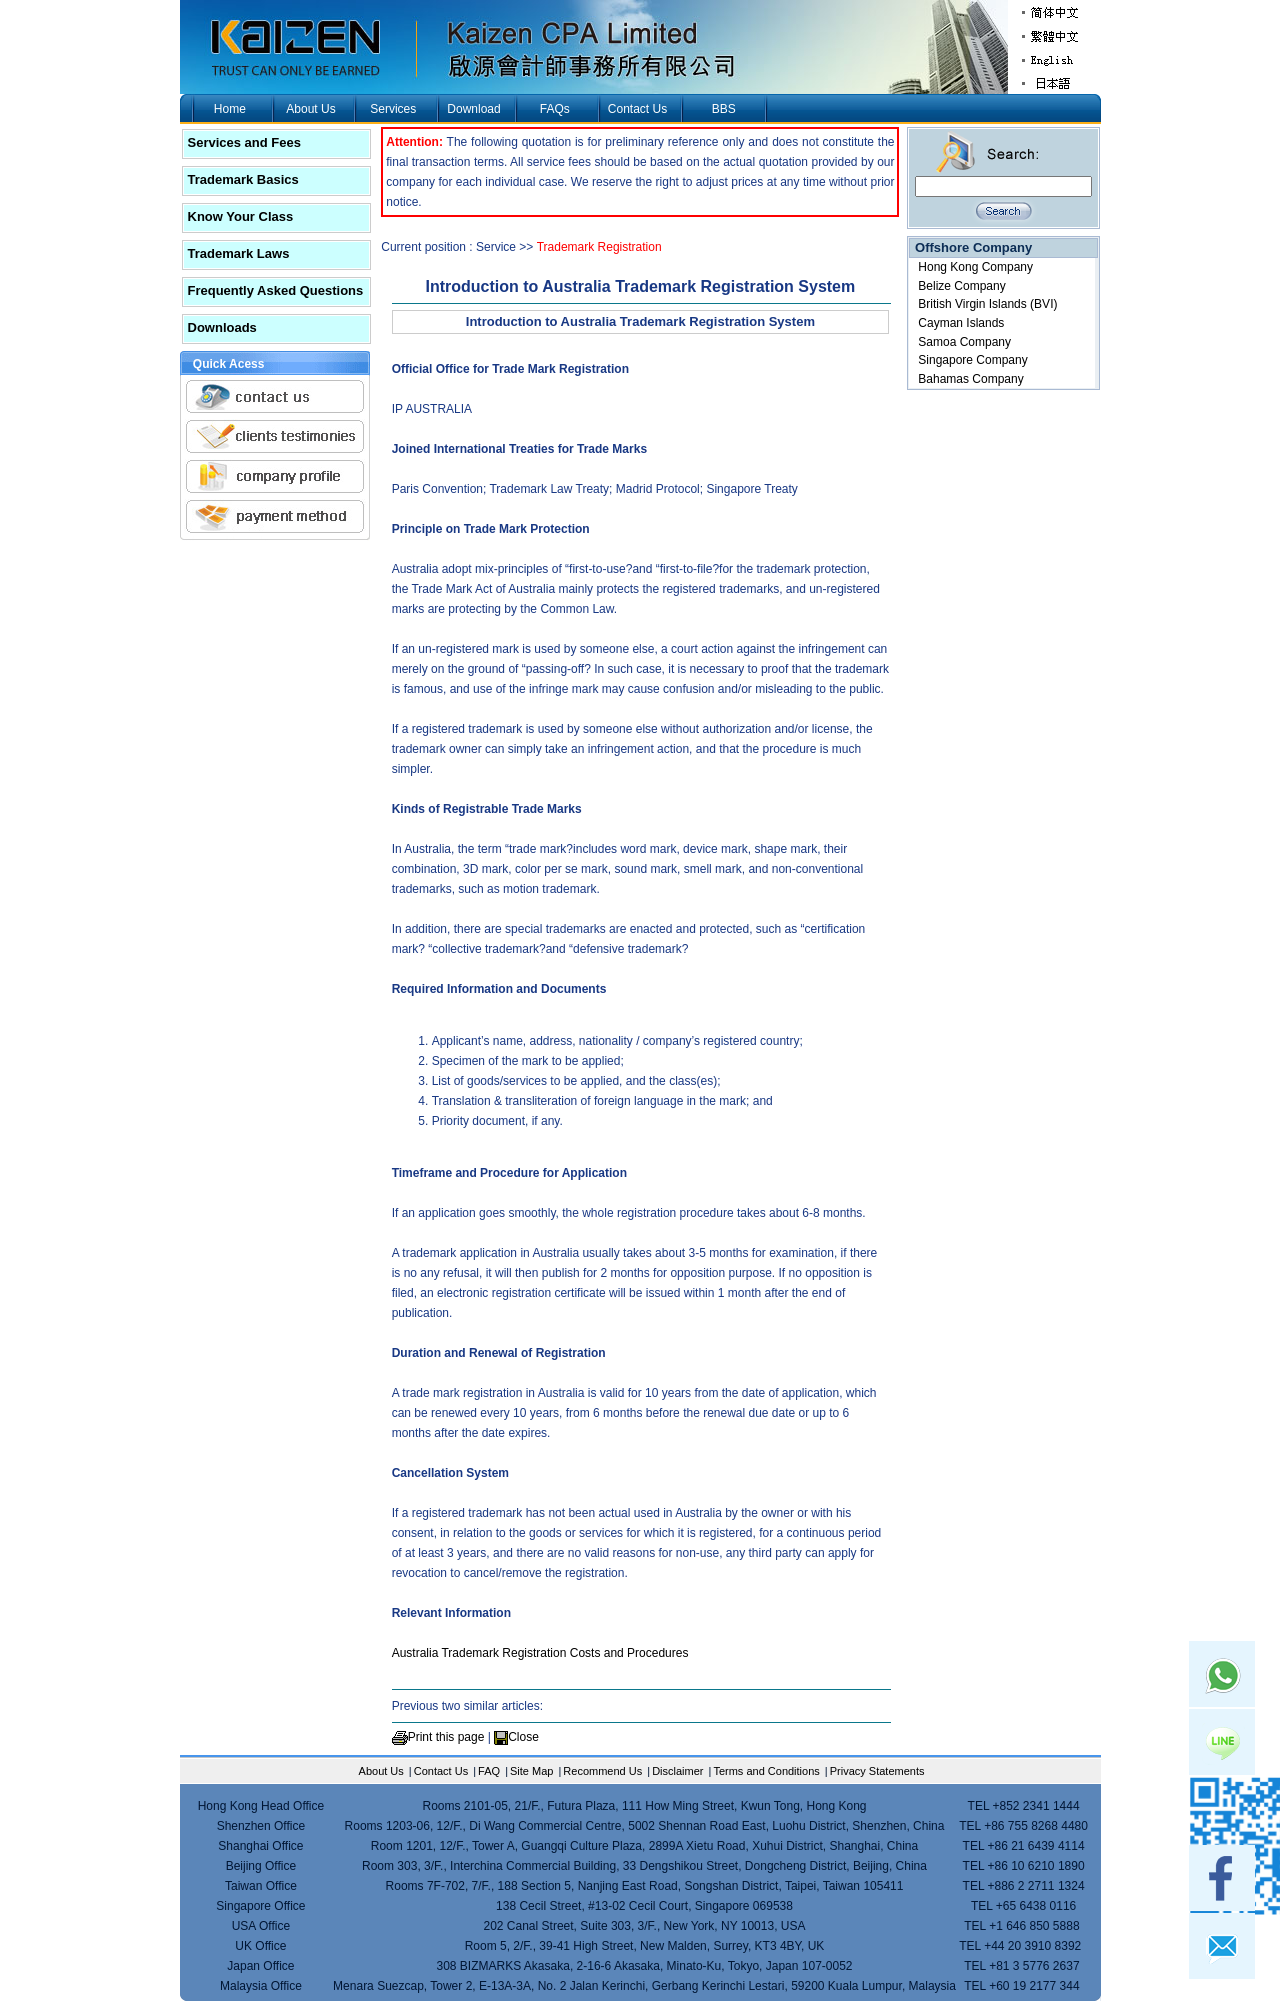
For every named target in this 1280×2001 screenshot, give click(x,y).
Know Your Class (241, 216)
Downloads (222, 327)
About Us (310, 109)
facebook (1222, 1878)
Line (1222, 1742)
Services (393, 109)
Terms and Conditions (766, 1771)
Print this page (446, 1737)
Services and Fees (244, 142)
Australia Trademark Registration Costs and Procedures (540, 1653)
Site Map (531, 1771)
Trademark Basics (243, 179)
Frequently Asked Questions (276, 290)
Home (230, 109)
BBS (724, 109)
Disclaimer (677, 1771)
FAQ (489, 1771)
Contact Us (637, 109)
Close (523, 1737)
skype (1222, 1810)
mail (1222, 1946)
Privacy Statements (877, 1771)
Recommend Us (602, 1771)
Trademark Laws (239, 253)
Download (473, 109)
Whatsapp (1222, 1674)
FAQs (555, 109)
